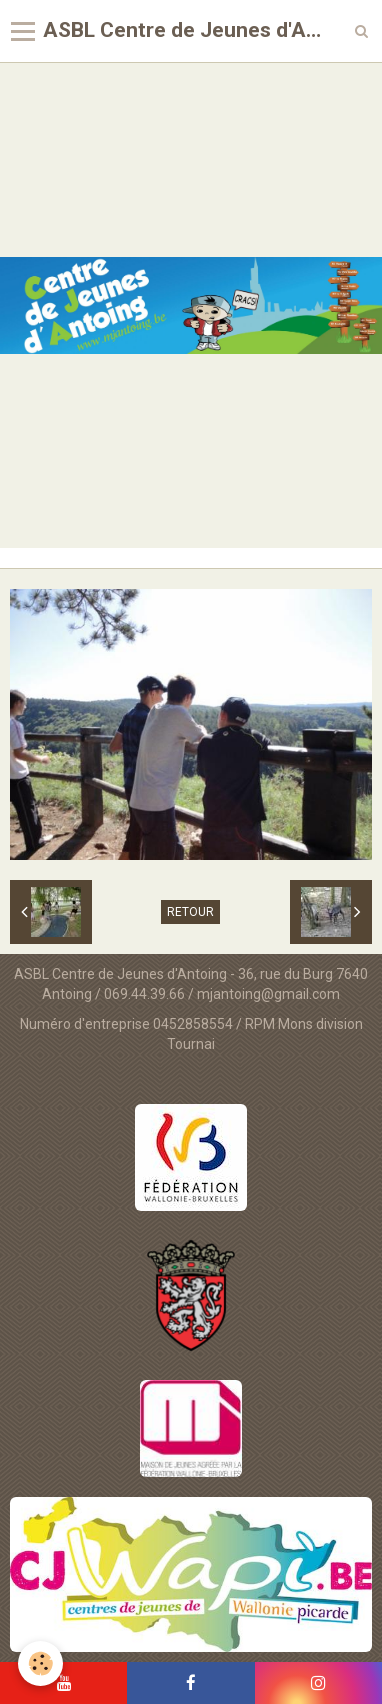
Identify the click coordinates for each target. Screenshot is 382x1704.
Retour (190, 912)
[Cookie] (40, 1663)
